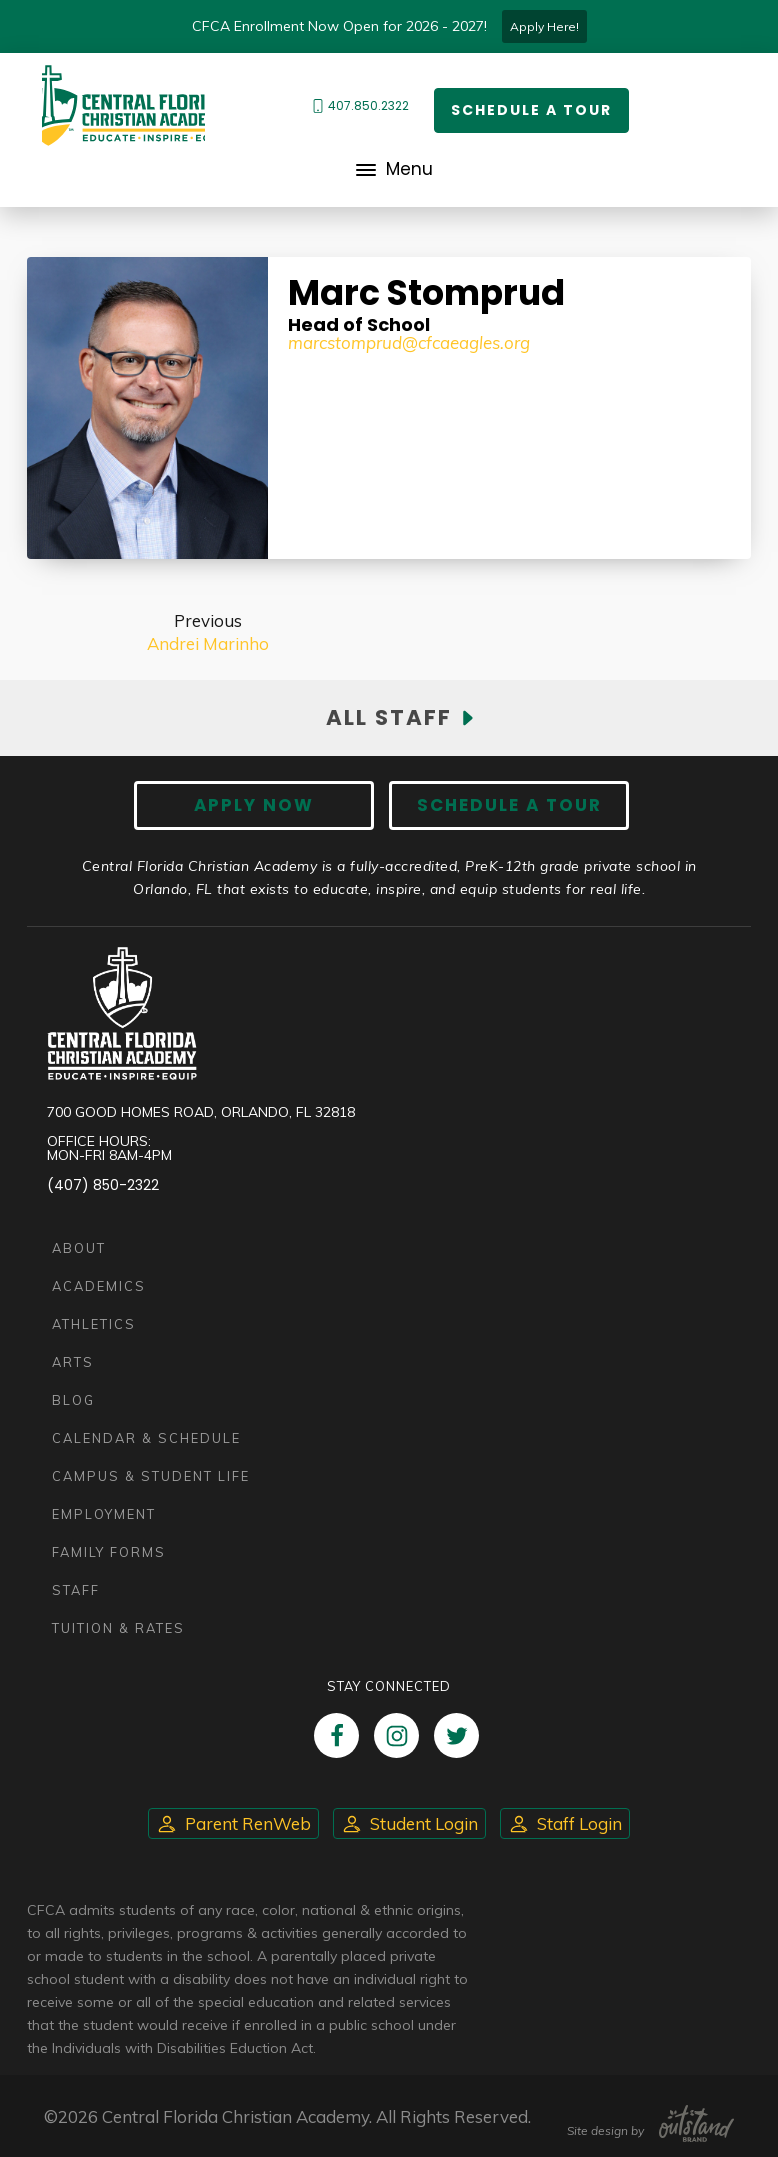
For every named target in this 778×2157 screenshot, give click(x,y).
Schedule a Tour (531, 110)
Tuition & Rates (118, 1628)
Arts (73, 1362)
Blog (73, 1400)
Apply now (254, 805)
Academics (99, 1286)
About (79, 1248)
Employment (104, 1514)
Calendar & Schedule (146, 1438)
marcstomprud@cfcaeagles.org (409, 342)
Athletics (94, 1324)
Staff (76, 1590)
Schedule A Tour (509, 805)
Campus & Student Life (151, 1476)
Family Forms (109, 1552)
